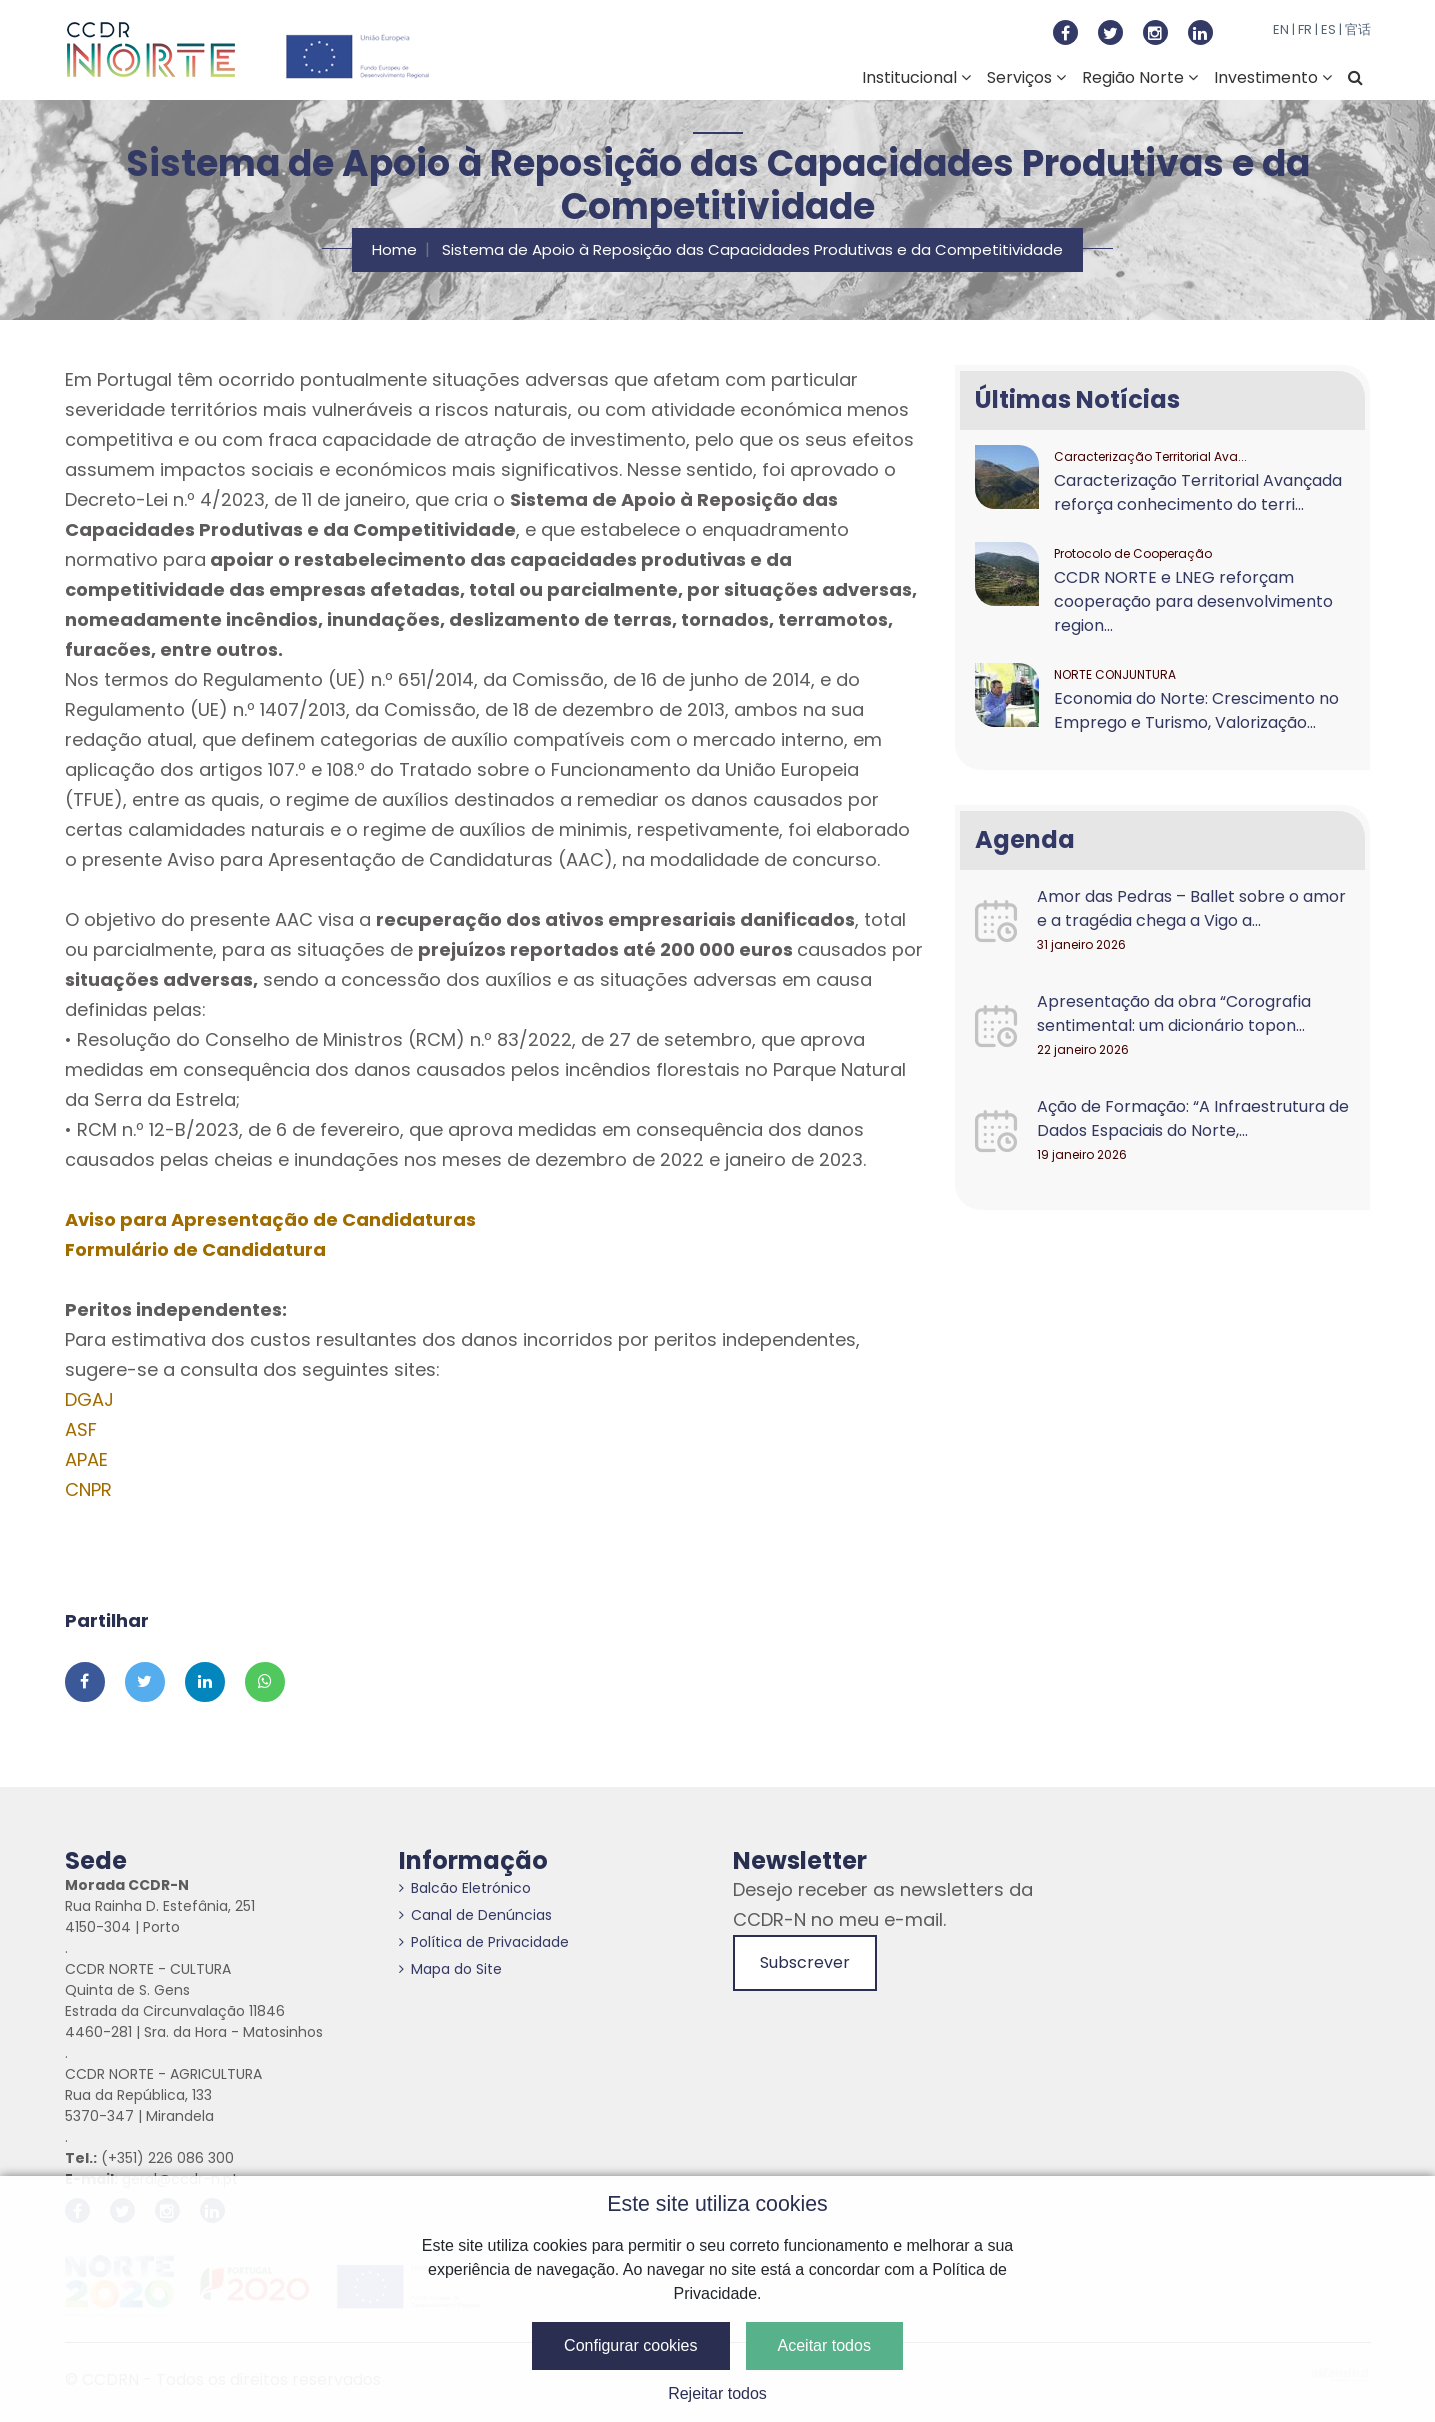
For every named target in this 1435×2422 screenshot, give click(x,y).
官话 (1358, 29)
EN (1281, 29)
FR (1305, 29)
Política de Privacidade (484, 1942)
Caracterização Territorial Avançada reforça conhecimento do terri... (1198, 492)
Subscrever (805, 1962)
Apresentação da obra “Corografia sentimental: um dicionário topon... (1174, 1013)
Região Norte (1140, 77)
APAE (86, 1459)
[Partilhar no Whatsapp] (265, 1682)
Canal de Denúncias (475, 1915)
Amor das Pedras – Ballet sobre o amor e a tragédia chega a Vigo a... (1191, 908)
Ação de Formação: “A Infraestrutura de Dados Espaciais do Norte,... (1193, 1118)
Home (394, 249)
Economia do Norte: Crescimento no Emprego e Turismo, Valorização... (1196, 710)
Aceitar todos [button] (824, 2345)
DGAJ (89, 1399)
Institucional (916, 77)
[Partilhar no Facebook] (85, 1682)
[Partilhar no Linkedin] (205, 1682)
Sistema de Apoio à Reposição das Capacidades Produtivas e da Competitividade (752, 249)
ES (1328, 29)
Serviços (1026, 77)
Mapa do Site (450, 1969)
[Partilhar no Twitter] (145, 1682)
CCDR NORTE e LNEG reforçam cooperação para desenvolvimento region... (1193, 601)
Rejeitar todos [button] (717, 2393)
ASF (81, 1429)
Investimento (1273, 77)
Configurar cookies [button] (630, 2345)
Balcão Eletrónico (465, 1888)
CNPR (88, 1489)
